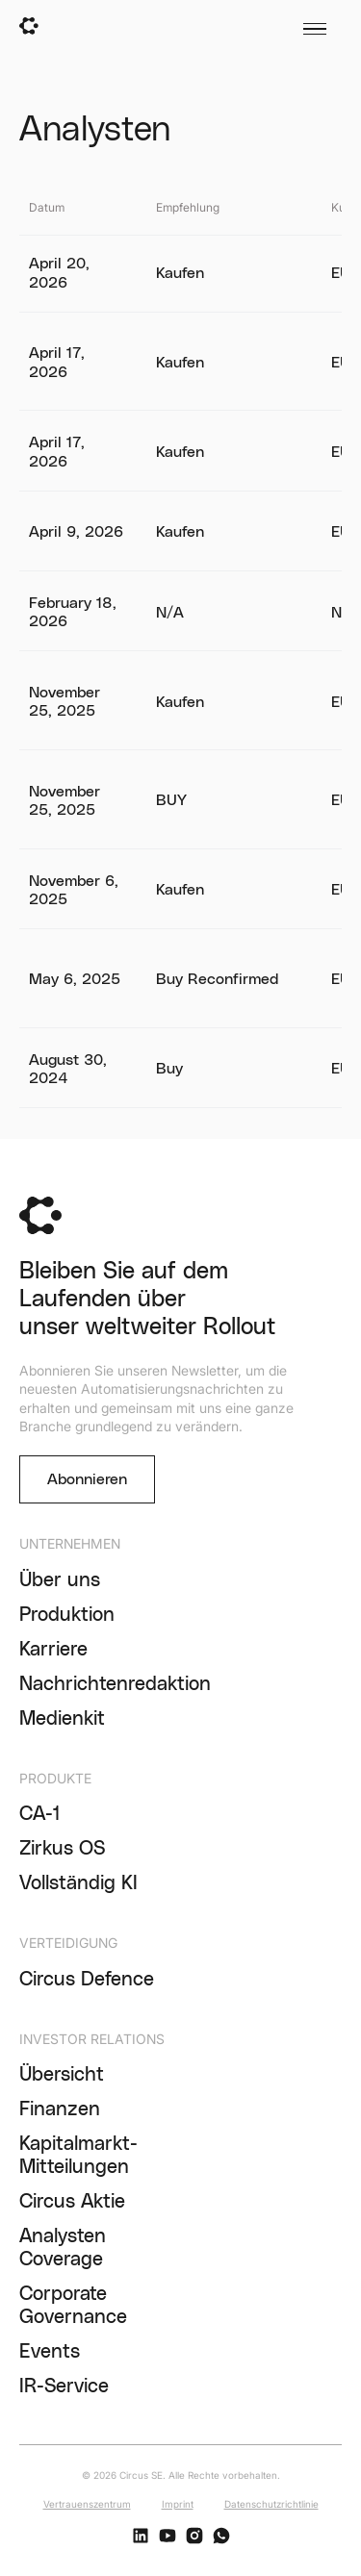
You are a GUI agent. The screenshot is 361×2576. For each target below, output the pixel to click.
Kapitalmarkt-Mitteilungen (78, 2155)
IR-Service (64, 2386)
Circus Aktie (72, 2201)
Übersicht (61, 2074)
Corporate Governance (73, 2306)
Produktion (67, 1615)
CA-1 (40, 1814)
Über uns (59, 1580)
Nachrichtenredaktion (115, 1684)
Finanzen (59, 2109)
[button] (313, 29)
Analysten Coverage (62, 2248)
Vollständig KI (78, 1883)
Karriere (53, 1649)
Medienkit (62, 1719)
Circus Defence (86, 1979)
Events (49, 2351)
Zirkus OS (62, 1848)
